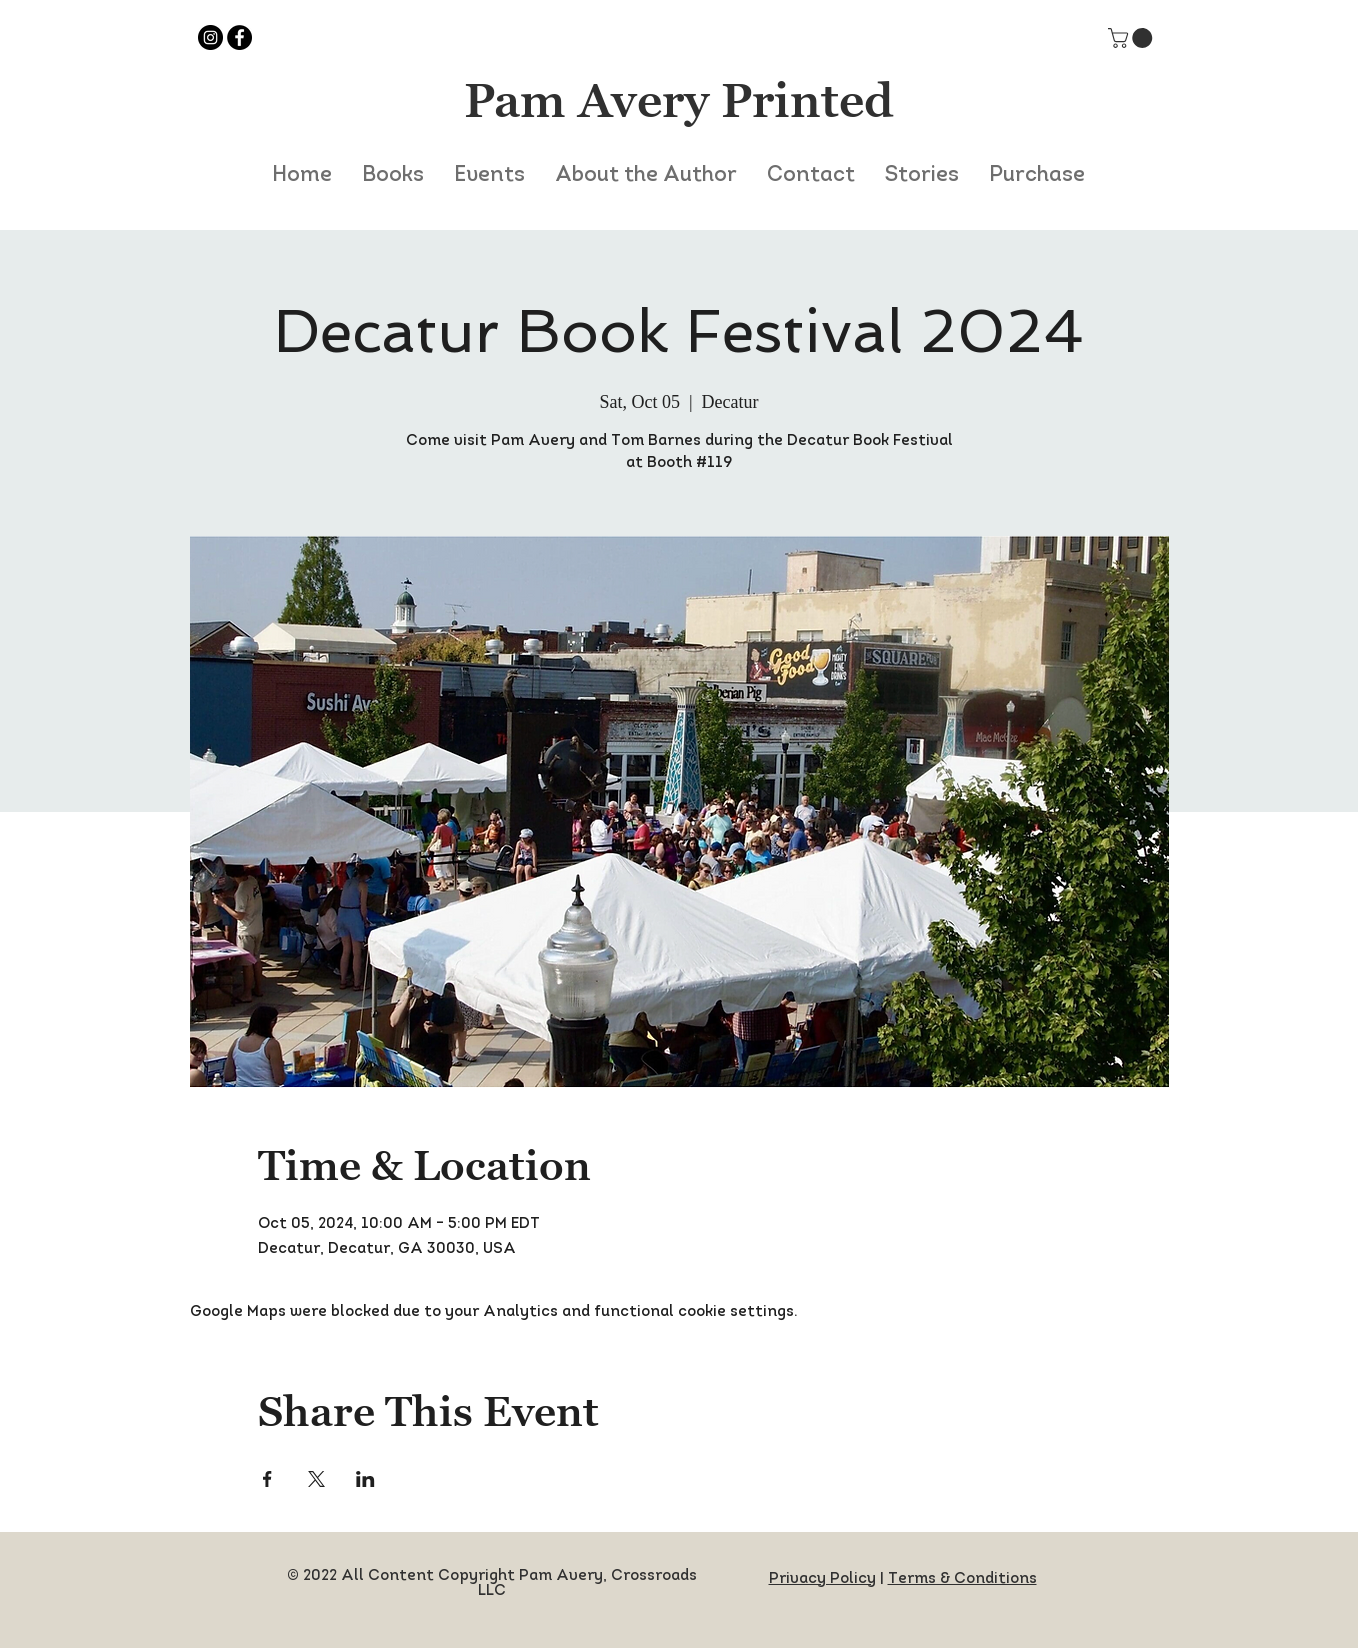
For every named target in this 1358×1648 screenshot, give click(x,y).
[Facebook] (239, 37)
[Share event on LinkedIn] (365, 1479)
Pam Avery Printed (679, 100)
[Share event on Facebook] (267, 1479)
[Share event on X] (316, 1479)
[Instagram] (210, 37)
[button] (1132, 38)
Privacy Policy (822, 1579)
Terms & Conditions (962, 1579)
